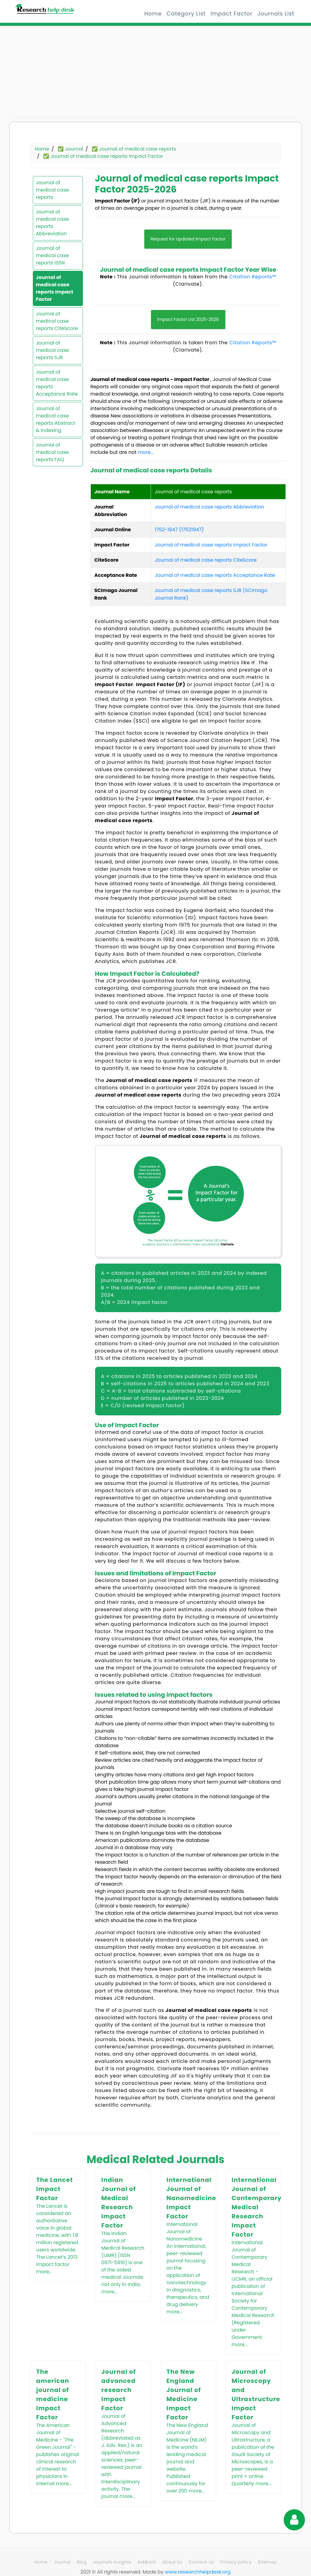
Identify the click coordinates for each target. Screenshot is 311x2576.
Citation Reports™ (252, 276)
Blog (82, 2562)
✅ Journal (70, 148)
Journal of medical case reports (52, 190)
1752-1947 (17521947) (179, 529)
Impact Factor (231, 13)
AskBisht (147, 2562)
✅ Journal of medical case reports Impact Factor (103, 156)
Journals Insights (112, 2562)
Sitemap (267, 2562)
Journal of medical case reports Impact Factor (54, 288)
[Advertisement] (58, 74)
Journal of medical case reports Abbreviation (52, 222)
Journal (61, 2562)
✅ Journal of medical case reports (134, 148)
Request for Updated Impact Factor (188, 239)
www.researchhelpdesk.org (198, 2571)
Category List (186, 13)
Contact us (201, 2562)
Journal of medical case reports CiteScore (57, 321)
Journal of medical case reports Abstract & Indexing (55, 419)
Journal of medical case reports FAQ (52, 452)
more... (146, 452)
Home (153, 13)
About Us (172, 2562)
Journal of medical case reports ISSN (52, 255)
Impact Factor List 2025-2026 (188, 319)
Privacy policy (236, 2562)
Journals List (276, 13)
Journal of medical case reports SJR (52, 350)
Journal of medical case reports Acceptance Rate (57, 383)
